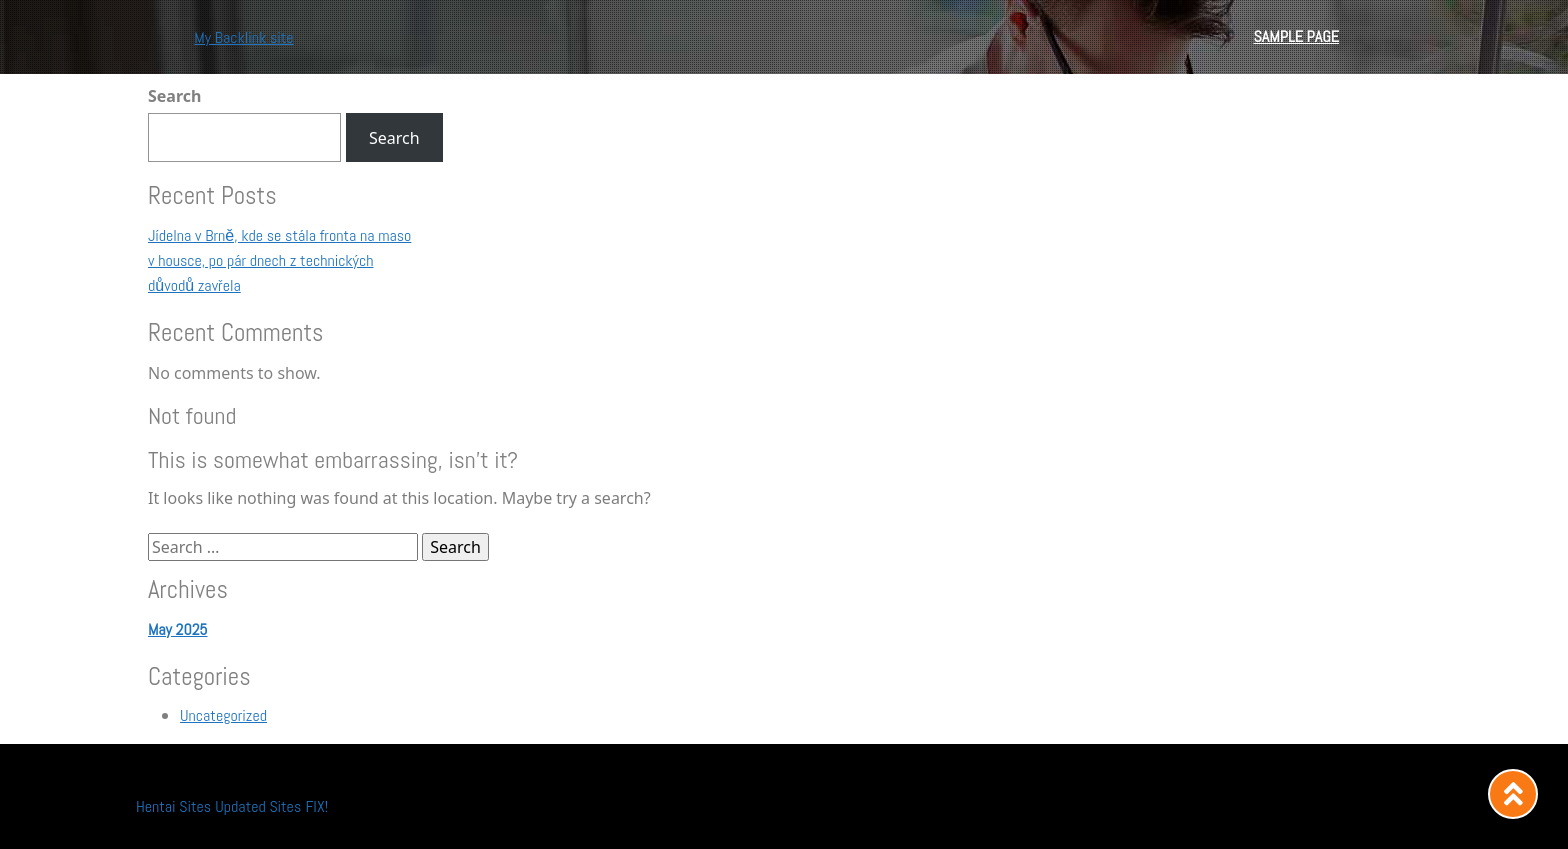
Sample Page (1296, 36)
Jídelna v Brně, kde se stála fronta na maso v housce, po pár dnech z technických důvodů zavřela (279, 260)
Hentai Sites (173, 806)
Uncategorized (223, 715)
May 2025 (178, 629)
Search (174, 96)
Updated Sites (258, 806)
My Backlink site (243, 37)
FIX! (316, 806)
